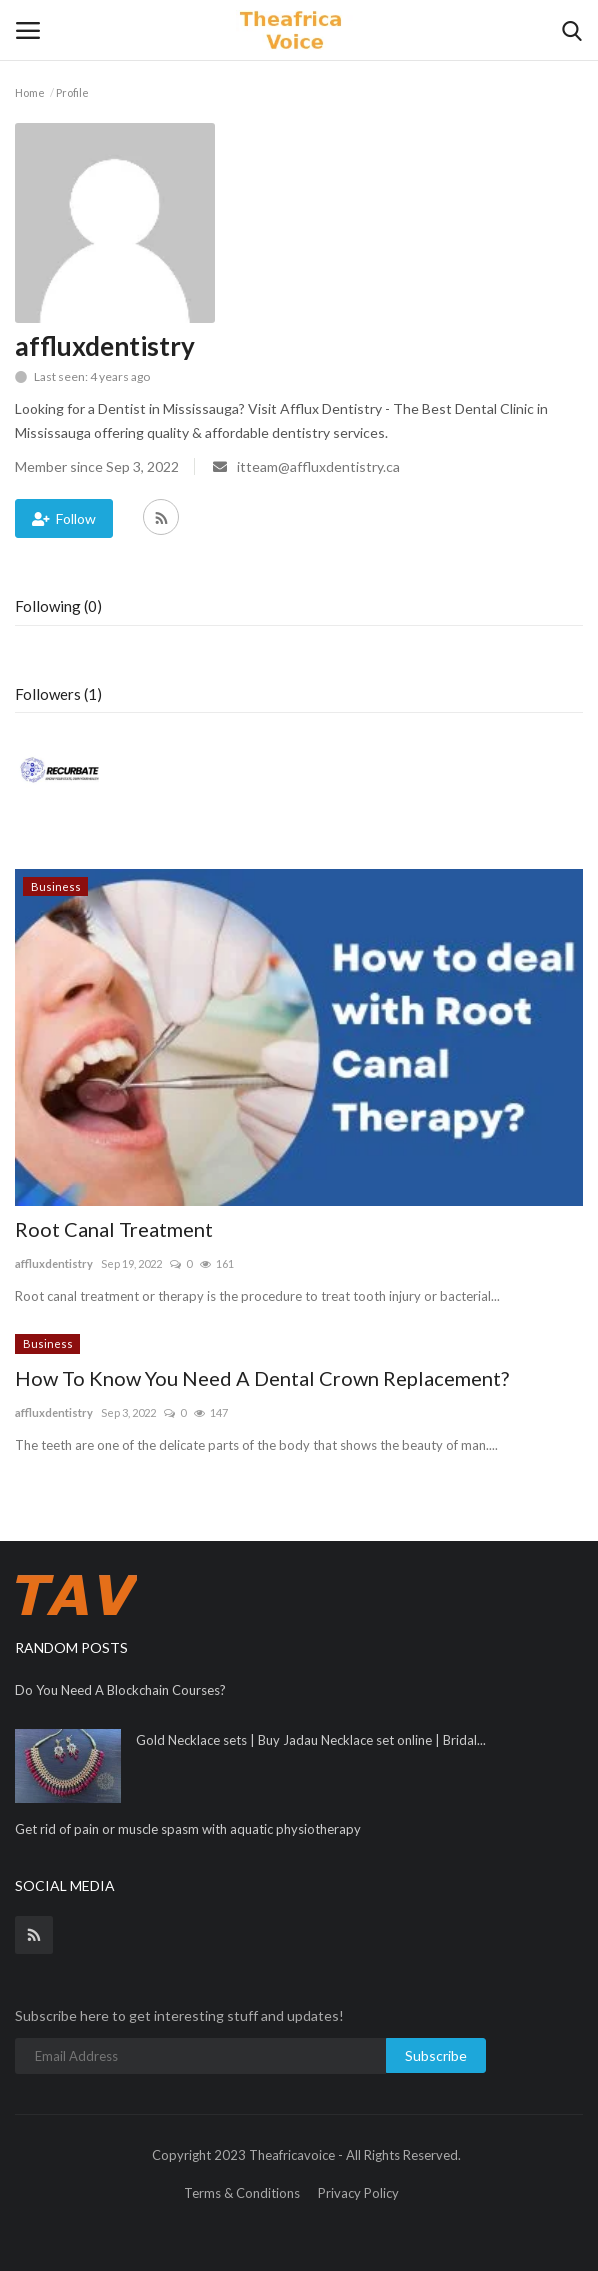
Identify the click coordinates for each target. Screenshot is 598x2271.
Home (30, 92)
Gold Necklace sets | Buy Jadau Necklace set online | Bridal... (311, 1740)
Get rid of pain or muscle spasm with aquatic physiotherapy (188, 1829)
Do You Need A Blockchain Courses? (120, 1690)
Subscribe (436, 2055)
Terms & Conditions (242, 2193)
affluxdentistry (54, 1263)
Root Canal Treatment (114, 1229)
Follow (64, 518)
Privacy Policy (358, 2193)
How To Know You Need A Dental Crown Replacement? (262, 1378)
